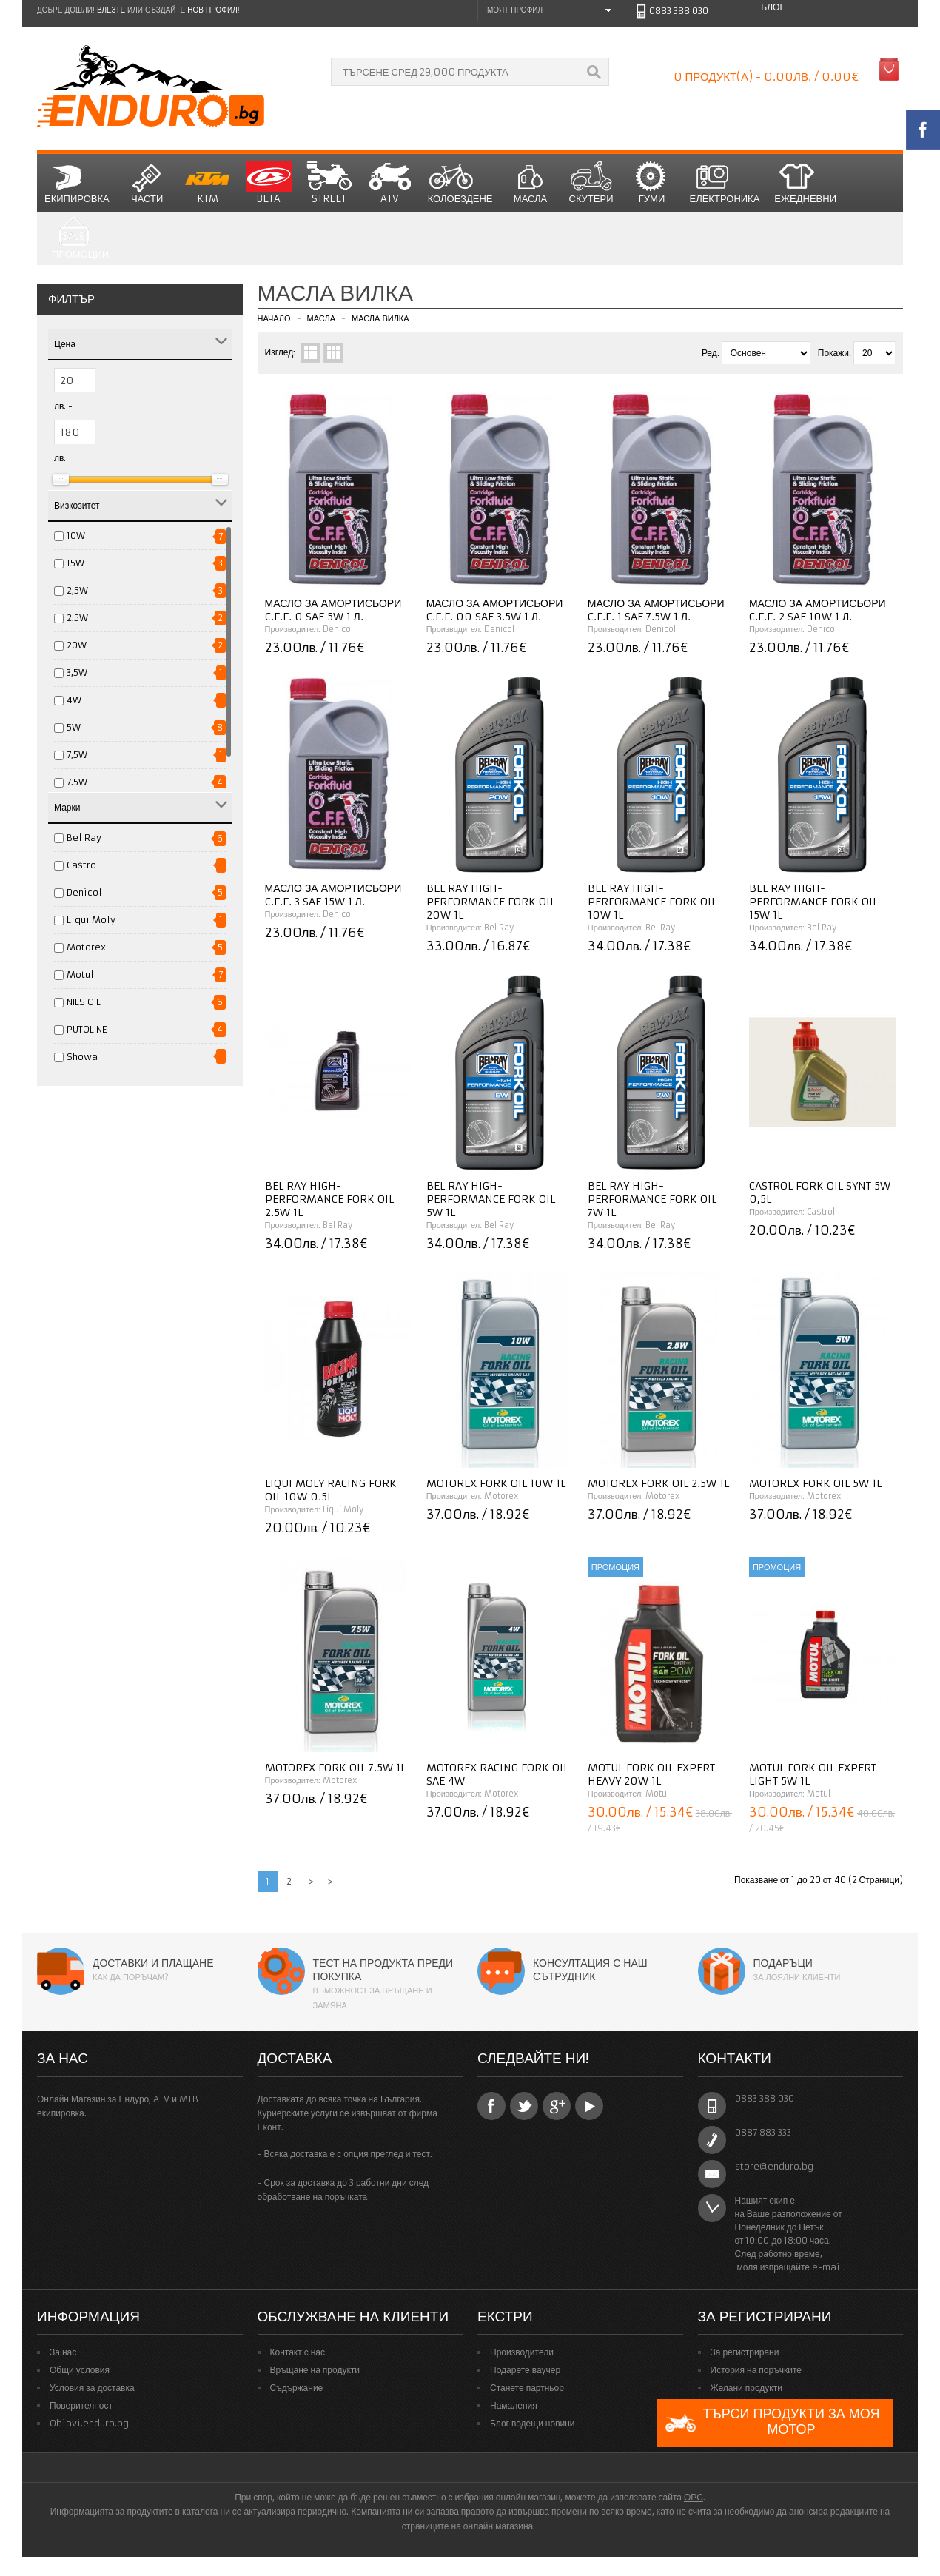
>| (332, 1881)
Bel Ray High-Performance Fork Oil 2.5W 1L (329, 1199)
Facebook (491, 2106)
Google (557, 2106)
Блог (773, 7)
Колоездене (460, 183)
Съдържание (296, 2387)
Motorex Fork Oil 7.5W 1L (335, 1767)
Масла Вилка (380, 318)
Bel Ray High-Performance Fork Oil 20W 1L (490, 902)
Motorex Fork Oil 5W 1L (815, 1483)
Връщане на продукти (315, 2369)
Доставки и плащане (153, 1963)
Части (147, 183)
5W (74, 727)
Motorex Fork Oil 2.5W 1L (658, 1483)
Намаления (513, 2405)
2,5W (77, 590)
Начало (274, 318)
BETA (269, 183)
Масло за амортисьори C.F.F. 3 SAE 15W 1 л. (333, 895)
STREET (329, 183)
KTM (208, 183)
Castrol (83, 865)
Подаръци (783, 1963)
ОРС (693, 2497)
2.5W (77, 617)
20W (77, 645)
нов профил (212, 10)
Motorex (86, 947)
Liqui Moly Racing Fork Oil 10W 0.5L (331, 1490)
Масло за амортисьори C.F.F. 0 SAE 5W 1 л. (333, 610)
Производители (522, 2352)
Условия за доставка (92, 2387)
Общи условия (80, 2369)
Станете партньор (527, 2387)
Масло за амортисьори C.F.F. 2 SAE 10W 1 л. (817, 610)
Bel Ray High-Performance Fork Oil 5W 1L (490, 1199)
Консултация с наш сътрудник (590, 1969)
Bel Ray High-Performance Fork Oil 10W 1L (652, 902)
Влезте (111, 10)
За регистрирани (745, 2352)
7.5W (77, 782)
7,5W (77, 754)
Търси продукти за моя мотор (772, 2423)
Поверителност (81, 2405)
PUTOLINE (87, 1029)
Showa (82, 1056)
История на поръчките (756, 2369)
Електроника (725, 183)
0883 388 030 (678, 10)
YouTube (589, 2106)
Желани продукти (746, 2387)
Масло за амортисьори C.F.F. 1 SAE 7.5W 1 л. (656, 610)
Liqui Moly (91, 919)
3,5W (77, 672)
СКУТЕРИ (591, 183)
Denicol (84, 892)
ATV (390, 183)
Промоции (80, 239)
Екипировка (77, 183)
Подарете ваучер (525, 2369)
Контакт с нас (298, 2352)
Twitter (524, 2106)
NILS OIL (84, 1001)
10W (76, 535)
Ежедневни (805, 183)
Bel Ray (84, 837)
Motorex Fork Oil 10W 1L (495, 1483)
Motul (80, 974)
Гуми (652, 183)
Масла (531, 183)
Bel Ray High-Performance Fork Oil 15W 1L (813, 902)
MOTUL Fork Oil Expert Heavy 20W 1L (651, 1774)
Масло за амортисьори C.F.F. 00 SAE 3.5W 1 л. (494, 610)
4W (74, 699)
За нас (63, 2352)
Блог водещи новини (532, 2423)
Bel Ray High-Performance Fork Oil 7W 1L (652, 1199)
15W (75, 562)
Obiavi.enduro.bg (89, 2423)
